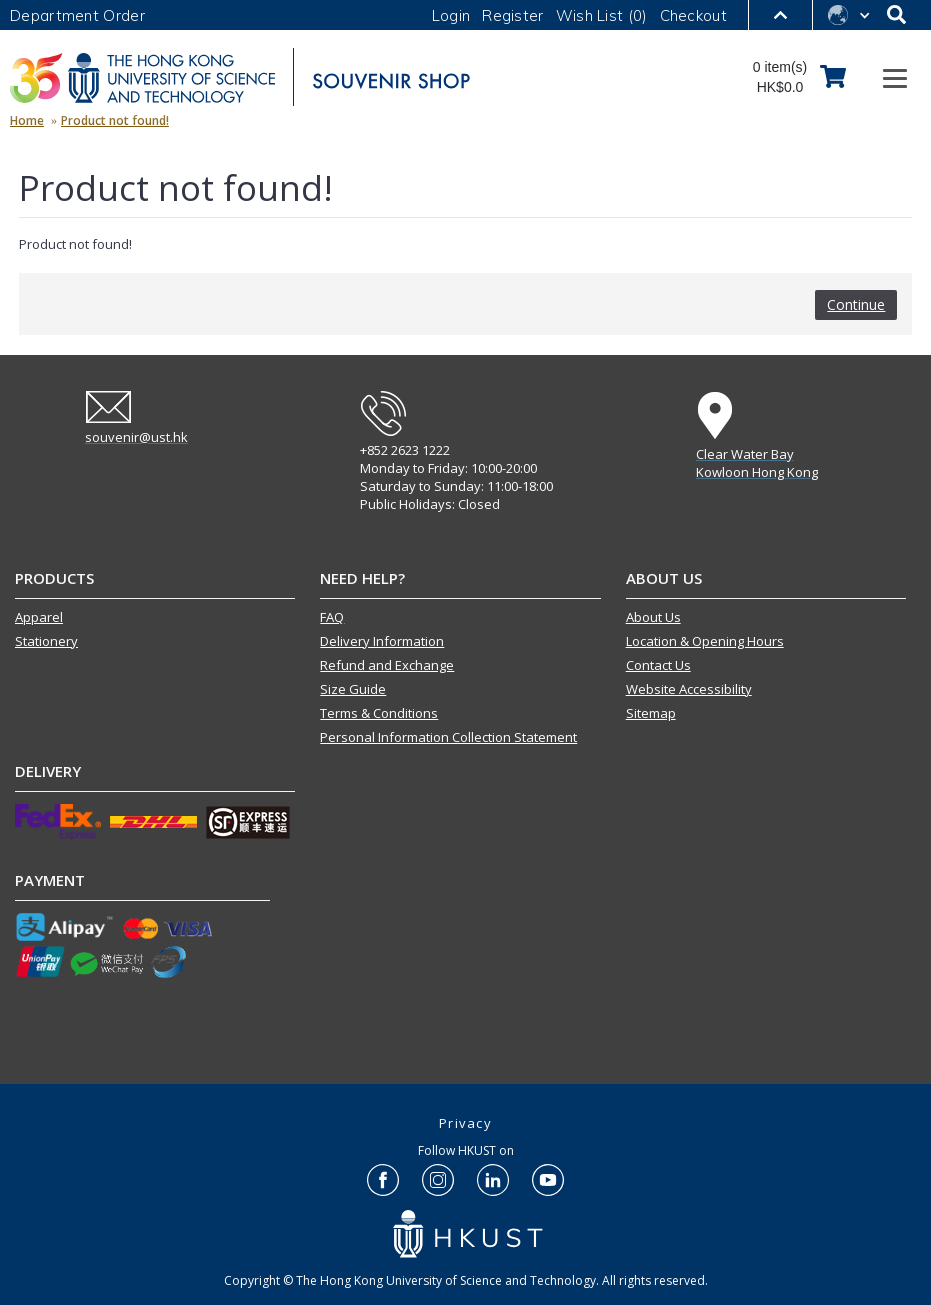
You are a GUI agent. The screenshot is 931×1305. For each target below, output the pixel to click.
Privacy (465, 1123)
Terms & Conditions (379, 713)
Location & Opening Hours (705, 641)
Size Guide (353, 689)
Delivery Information (382, 641)
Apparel (39, 617)
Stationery (46, 641)
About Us (653, 617)
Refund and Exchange (387, 665)
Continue (856, 304)
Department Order (77, 15)
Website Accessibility (689, 689)
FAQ (332, 617)
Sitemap (651, 713)
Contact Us (658, 665)
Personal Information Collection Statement (448, 737)
